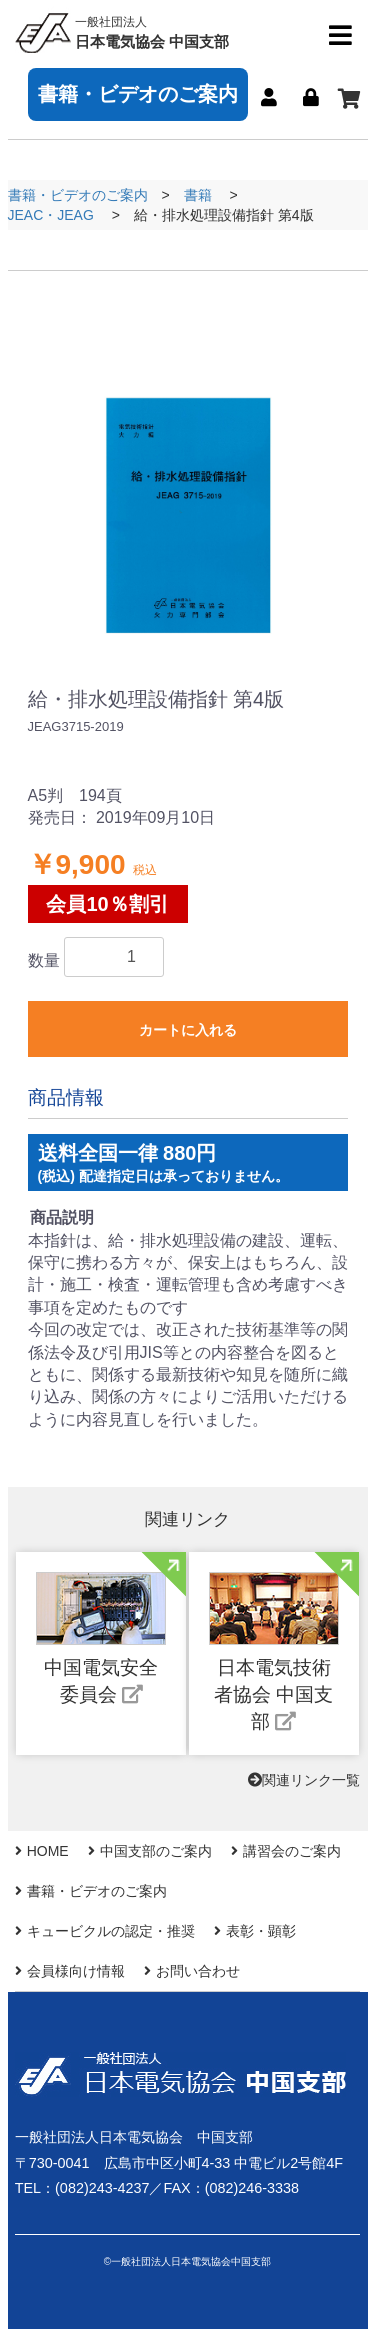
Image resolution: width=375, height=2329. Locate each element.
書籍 (198, 195)
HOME (48, 1851)
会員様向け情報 (76, 1971)
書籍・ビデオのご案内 (138, 94)
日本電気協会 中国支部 (152, 32)
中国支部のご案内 (156, 1851)
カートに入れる (188, 1030)
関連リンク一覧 (304, 1780)
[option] (188, 465)
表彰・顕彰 (261, 1931)
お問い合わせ (198, 1971)
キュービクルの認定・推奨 (111, 1931)
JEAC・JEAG (51, 215)
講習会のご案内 (292, 1851)
